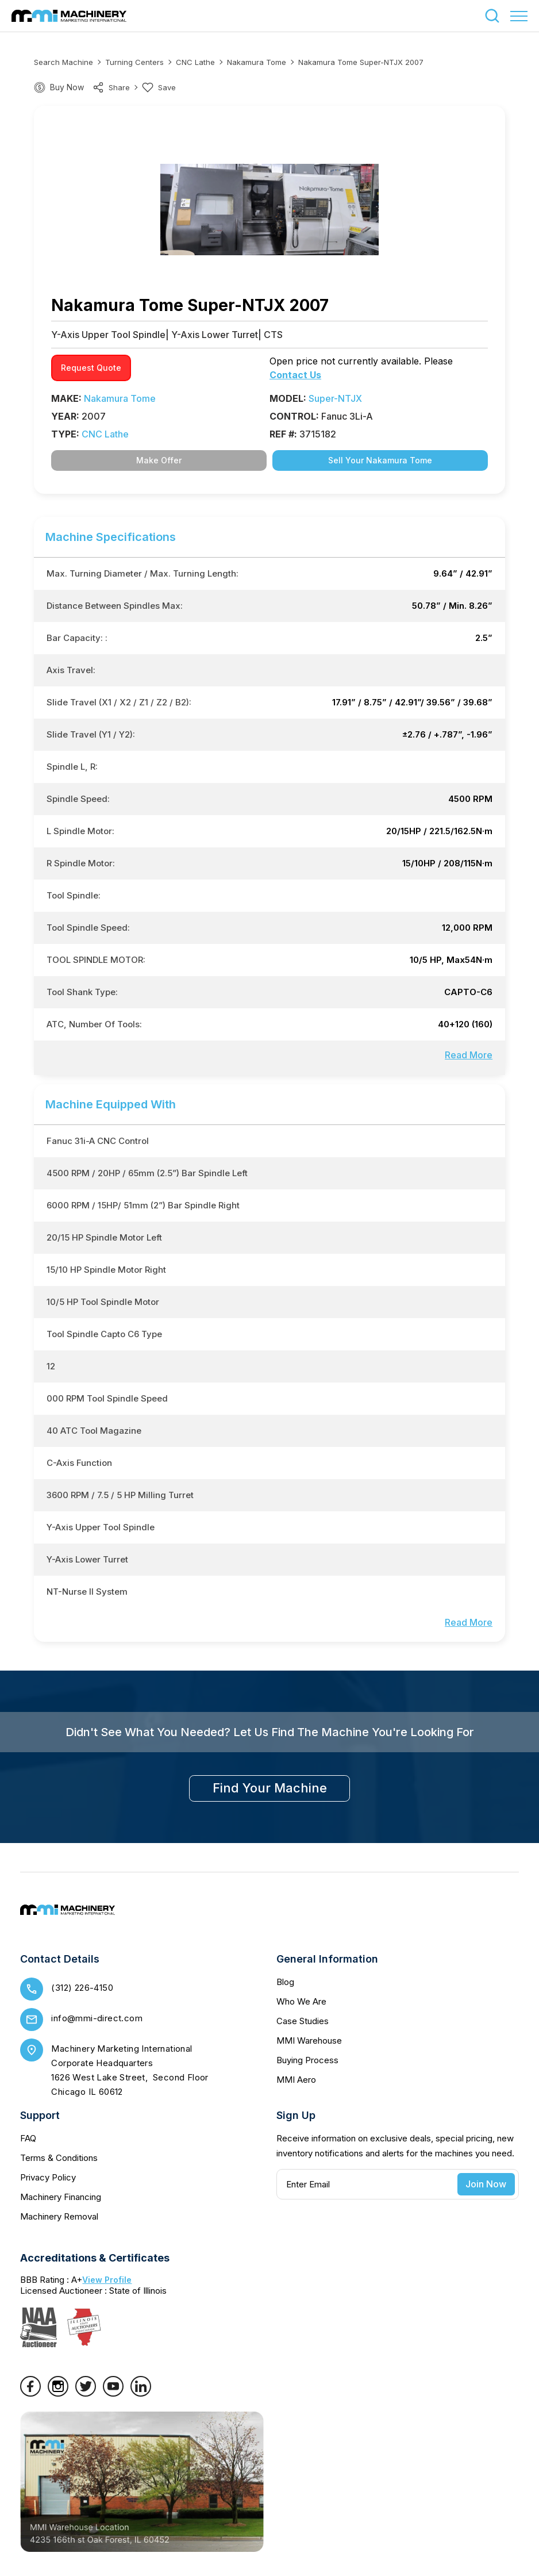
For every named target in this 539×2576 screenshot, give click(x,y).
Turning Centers (134, 62)
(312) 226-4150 (82, 1987)
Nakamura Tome (256, 62)
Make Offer (159, 460)
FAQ (28, 2138)
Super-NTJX (335, 398)
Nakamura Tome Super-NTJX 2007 (361, 62)
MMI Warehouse (309, 2040)
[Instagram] (58, 2393)
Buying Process (307, 2060)
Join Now (485, 2184)
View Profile (107, 2280)
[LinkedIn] (140, 2393)
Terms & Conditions (59, 2157)
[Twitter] (85, 2393)
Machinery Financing (60, 2196)
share (111, 87)
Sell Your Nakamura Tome (380, 460)
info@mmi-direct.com (97, 2018)
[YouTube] (113, 2393)
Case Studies (302, 2021)
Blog (285, 1981)
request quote (91, 368)
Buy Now (67, 87)
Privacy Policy (48, 2177)
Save (159, 87)
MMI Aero (296, 2079)
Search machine (63, 62)
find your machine (270, 1787)
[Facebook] (30, 2393)
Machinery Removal (59, 2216)
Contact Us (295, 375)
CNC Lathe (195, 62)
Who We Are (301, 2001)
